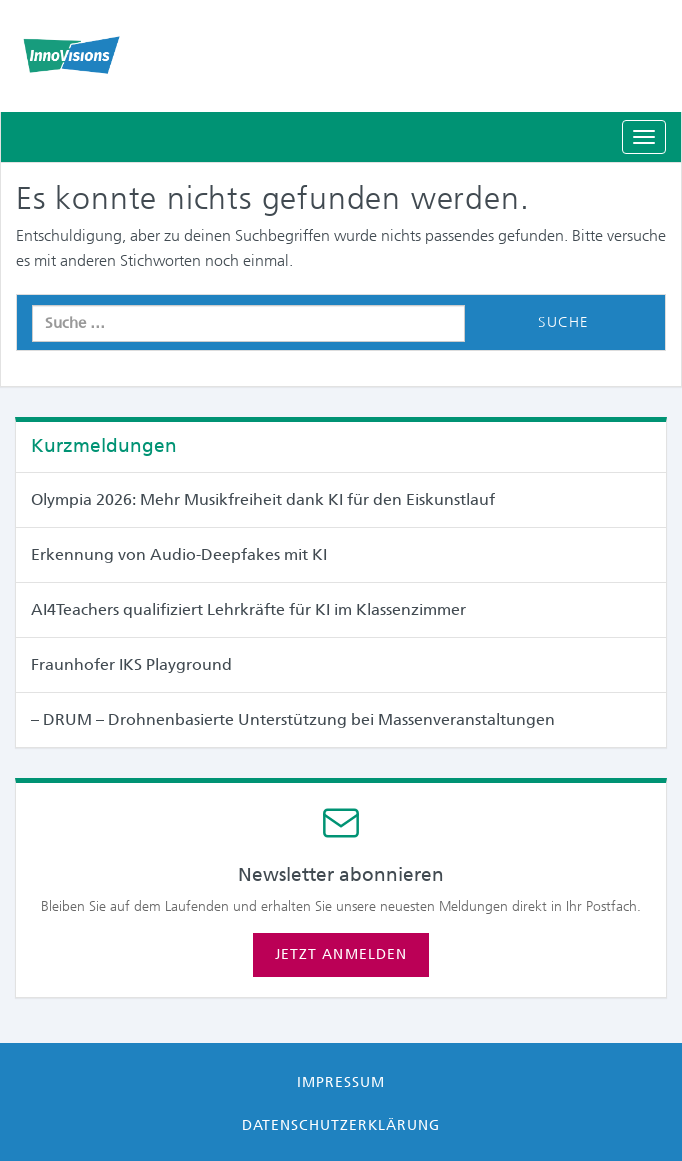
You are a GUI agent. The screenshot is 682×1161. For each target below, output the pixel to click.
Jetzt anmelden (340, 954)
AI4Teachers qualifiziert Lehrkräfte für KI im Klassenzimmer (248, 609)
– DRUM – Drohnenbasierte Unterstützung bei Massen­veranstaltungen (293, 719)
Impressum (341, 1082)
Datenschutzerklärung (341, 1125)
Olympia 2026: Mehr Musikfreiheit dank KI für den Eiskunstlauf (263, 499)
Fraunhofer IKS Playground (131, 664)
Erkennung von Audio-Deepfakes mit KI (179, 554)
